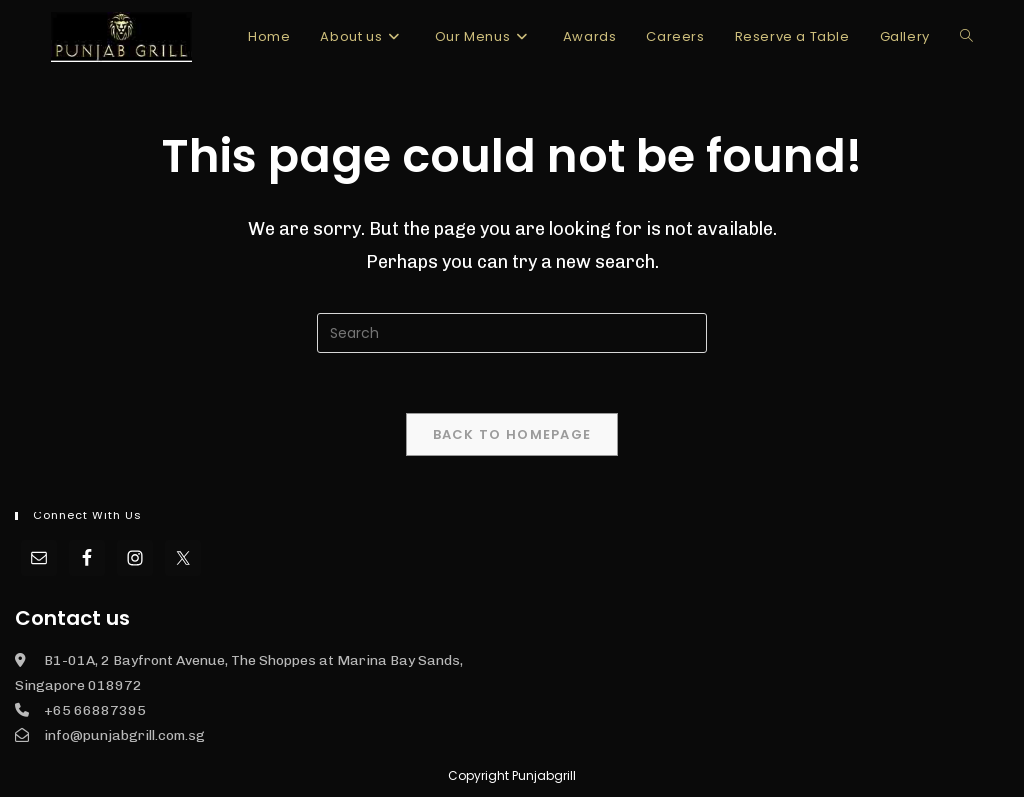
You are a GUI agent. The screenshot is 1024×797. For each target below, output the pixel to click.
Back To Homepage (512, 434)
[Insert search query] (512, 333)
